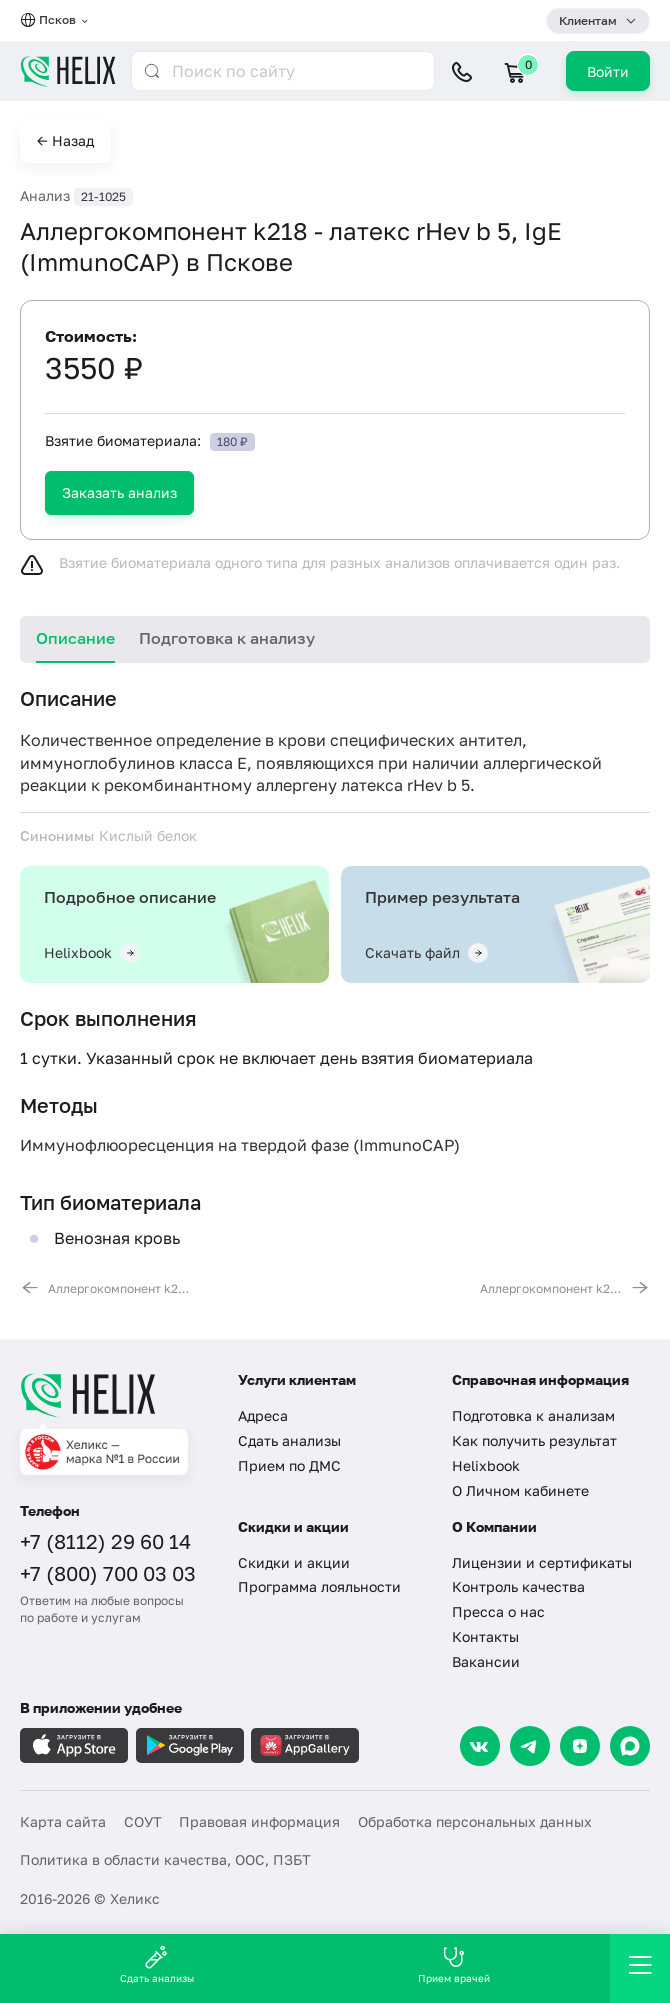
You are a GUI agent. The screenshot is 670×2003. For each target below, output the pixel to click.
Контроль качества (518, 1586)
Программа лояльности (319, 1586)
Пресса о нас (498, 1611)
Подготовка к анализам (533, 1415)
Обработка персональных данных (475, 1821)
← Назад (65, 140)
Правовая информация (259, 1821)
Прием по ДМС (289, 1465)
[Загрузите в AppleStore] (74, 1745)
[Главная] (116, 1395)
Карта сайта (63, 1821)
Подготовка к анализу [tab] (227, 638)
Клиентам (588, 20)
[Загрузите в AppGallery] (305, 1745)
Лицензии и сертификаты (542, 1562)
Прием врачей (454, 1964)
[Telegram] (530, 1746)
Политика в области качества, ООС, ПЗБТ (165, 1859)
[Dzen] (580, 1746)
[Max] (630, 1746)
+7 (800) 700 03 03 (108, 1573)
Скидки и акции (294, 1562)
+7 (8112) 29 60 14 (105, 1541)
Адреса (263, 1415)
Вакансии (486, 1661)
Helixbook (486, 1465)
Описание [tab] (75, 638)
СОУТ (143, 1821)
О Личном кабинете (520, 1490)
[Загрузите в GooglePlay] (190, 1745)
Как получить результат (534, 1440)
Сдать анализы (289, 1440)
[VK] (480, 1746)
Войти (608, 71)
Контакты (485, 1636)
